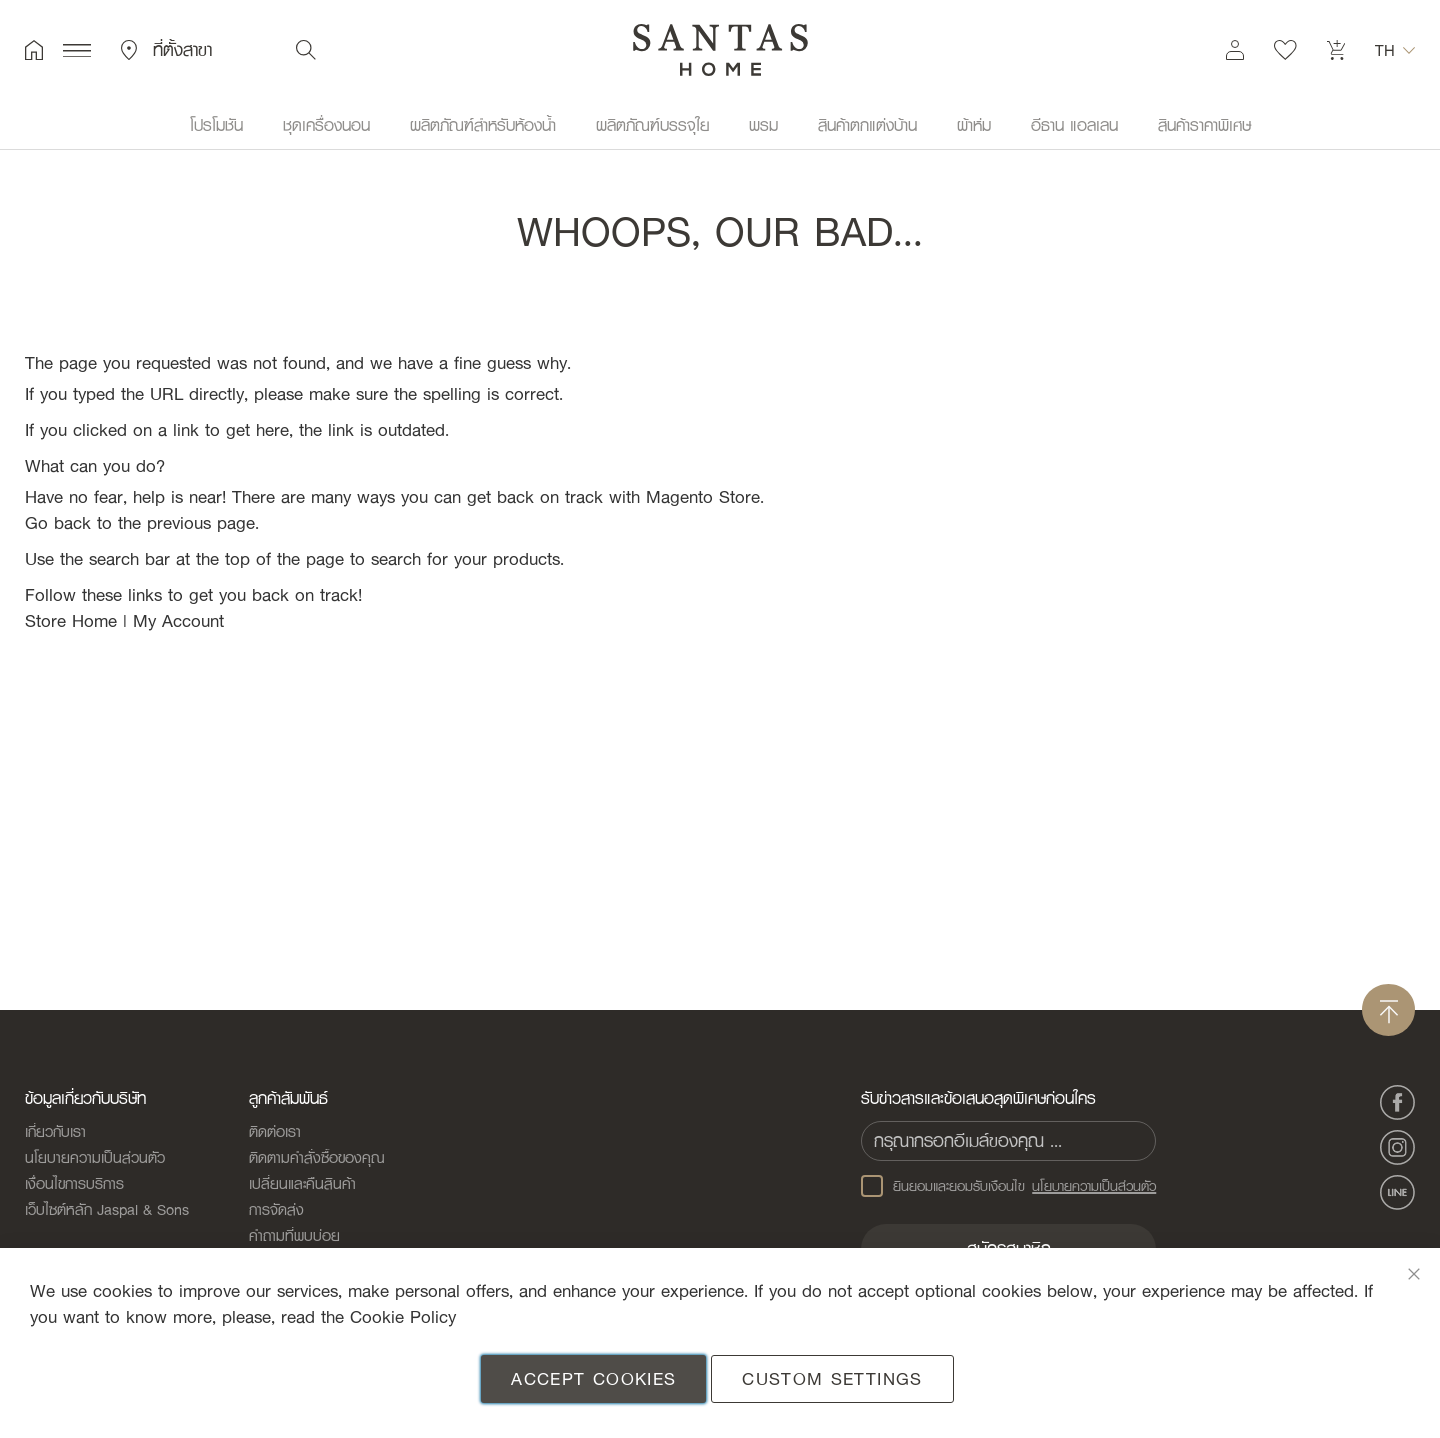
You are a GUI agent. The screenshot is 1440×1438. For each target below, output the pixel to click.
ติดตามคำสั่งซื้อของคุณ (317, 1157)
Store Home (71, 620)
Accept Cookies (593, 1378)
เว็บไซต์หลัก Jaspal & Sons (107, 1209)
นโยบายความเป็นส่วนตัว (95, 1157)
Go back (58, 522)
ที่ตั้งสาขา (166, 50)
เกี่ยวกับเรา (55, 1131)
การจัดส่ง (276, 1209)
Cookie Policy (403, 1316)
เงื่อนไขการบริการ (74, 1183)
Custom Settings (832, 1378)
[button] (1395, 50)
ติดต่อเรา (275, 1131)
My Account (178, 620)
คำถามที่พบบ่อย (294, 1235)
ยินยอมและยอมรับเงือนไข (1009, 1186)
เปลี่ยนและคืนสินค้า (302, 1183)
